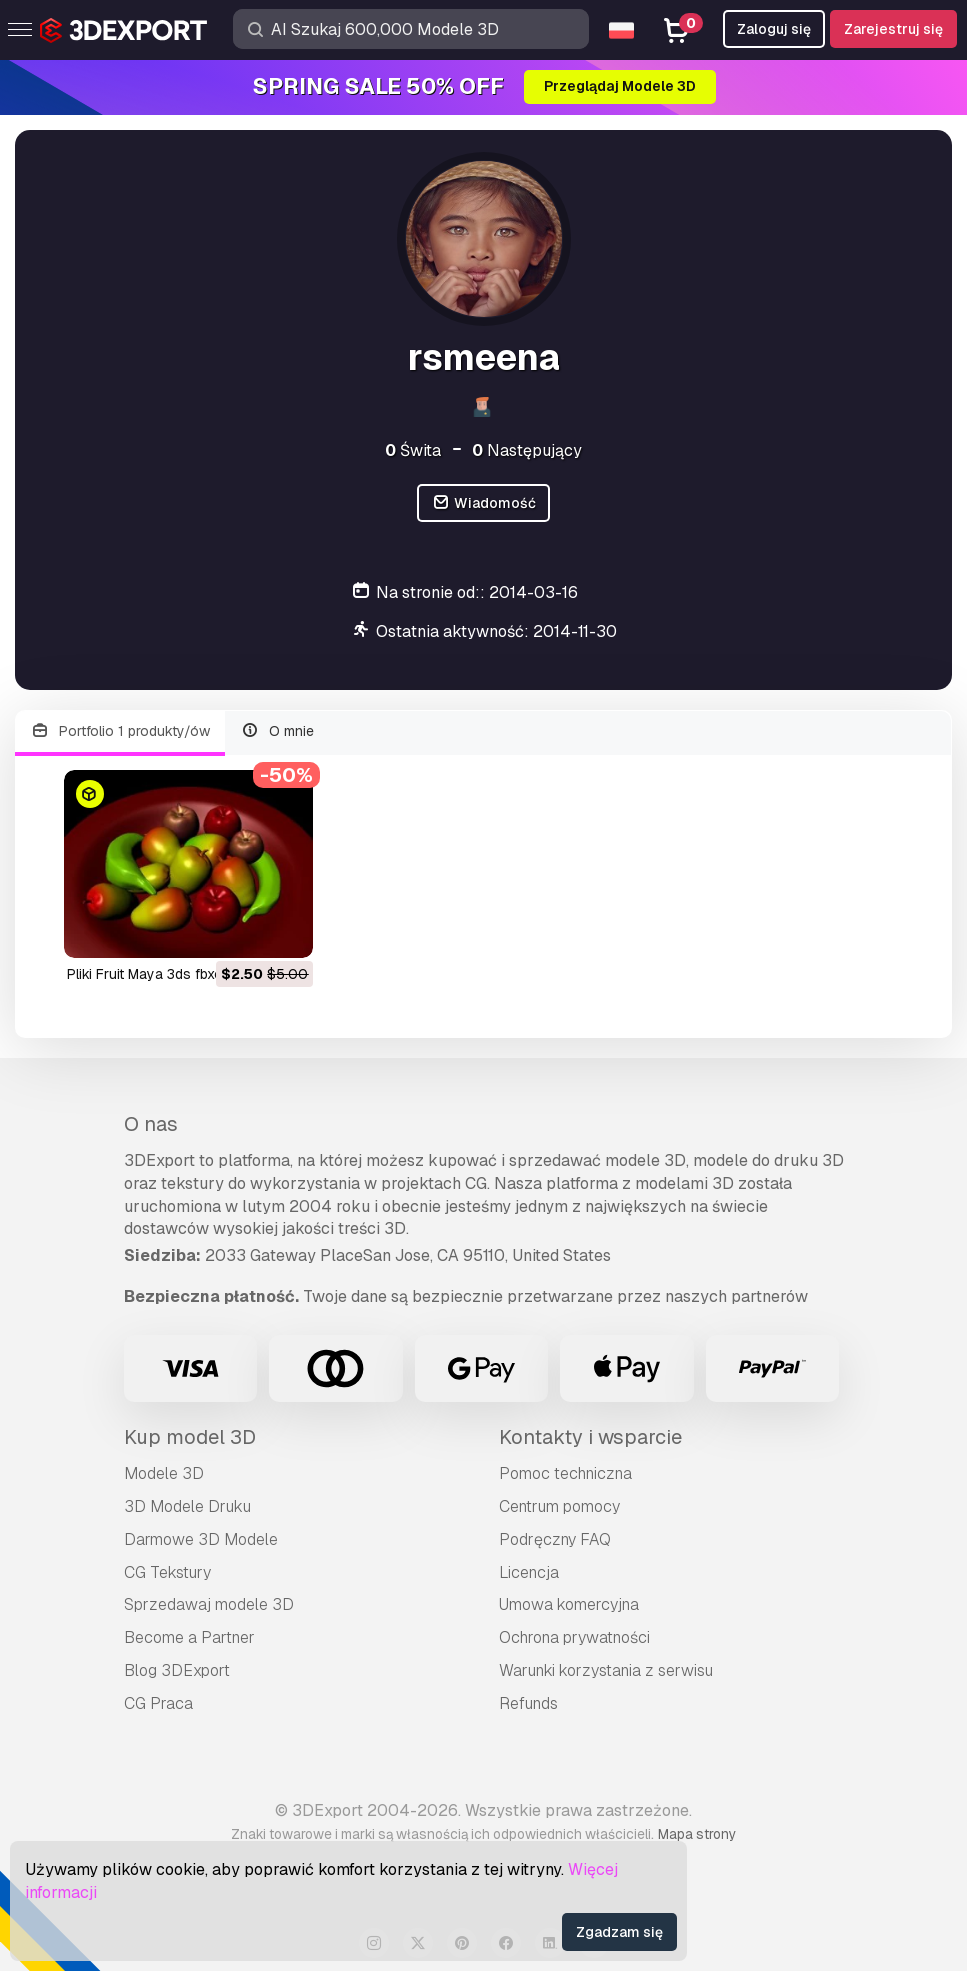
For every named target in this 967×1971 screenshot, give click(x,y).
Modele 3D (164, 1473)
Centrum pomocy (559, 1506)
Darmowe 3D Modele (201, 1539)
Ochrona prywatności (574, 1637)
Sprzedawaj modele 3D (209, 1604)
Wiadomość (483, 503)
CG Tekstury (167, 1572)
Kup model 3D (190, 1437)
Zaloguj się (774, 29)
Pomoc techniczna (565, 1473)
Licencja (529, 1572)
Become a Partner (189, 1637)
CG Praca (158, 1703)
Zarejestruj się (893, 29)
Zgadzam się (619, 1932)
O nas (151, 1124)
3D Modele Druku (187, 1506)
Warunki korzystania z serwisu (606, 1670)
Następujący (527, 450)
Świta (413, 450)
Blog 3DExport (177, 1670)
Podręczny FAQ (555, 1539)
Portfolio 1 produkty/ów (120, 731)
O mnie (278, 731)
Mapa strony (697, 1834)
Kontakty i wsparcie (590, 1437)
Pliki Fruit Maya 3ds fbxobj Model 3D (183, 974)
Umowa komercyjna (569, 1604)
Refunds (528, 1703)
